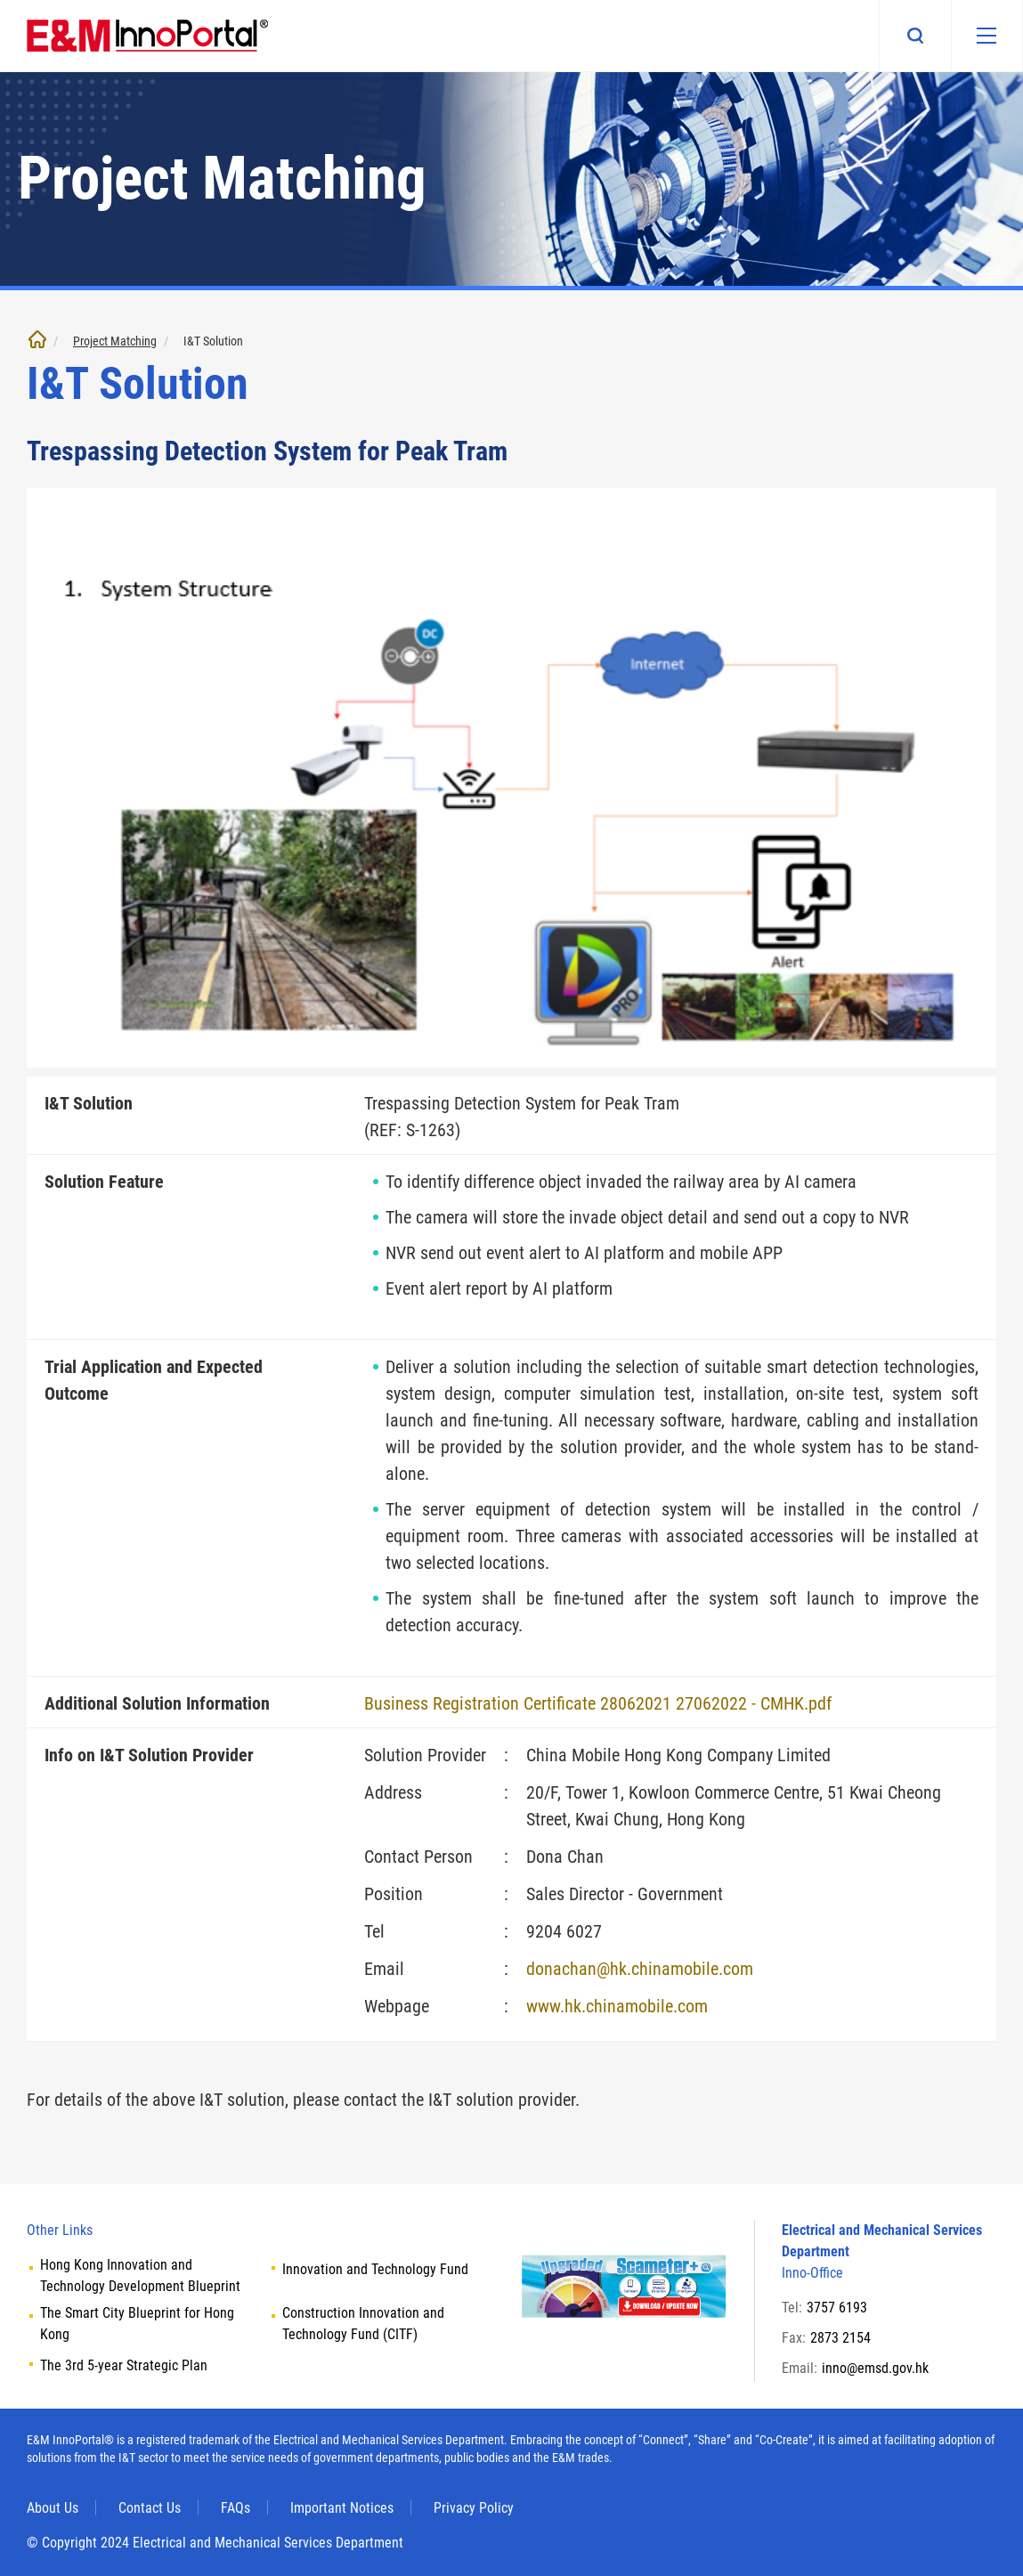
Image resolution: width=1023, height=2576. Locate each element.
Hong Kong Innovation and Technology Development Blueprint (140, 2275)
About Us (52, 2507)
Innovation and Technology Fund (375, 2269)
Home (37, 339)
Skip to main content (0, 0)
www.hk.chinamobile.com (617, 2006)
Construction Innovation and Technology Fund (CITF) (363, 2323)
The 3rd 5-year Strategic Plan (123, 2365)
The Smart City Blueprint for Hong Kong (137, 2323)
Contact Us (149, 2507)
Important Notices (342, 2507)
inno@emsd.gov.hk (875, 2368)
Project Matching (115, 341)
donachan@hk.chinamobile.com (639, 1968)
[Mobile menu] (986, 35)
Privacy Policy (474, 2507)
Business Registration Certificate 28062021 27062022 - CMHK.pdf (598, 1703)
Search (914, 35)
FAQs (235, 2507)
